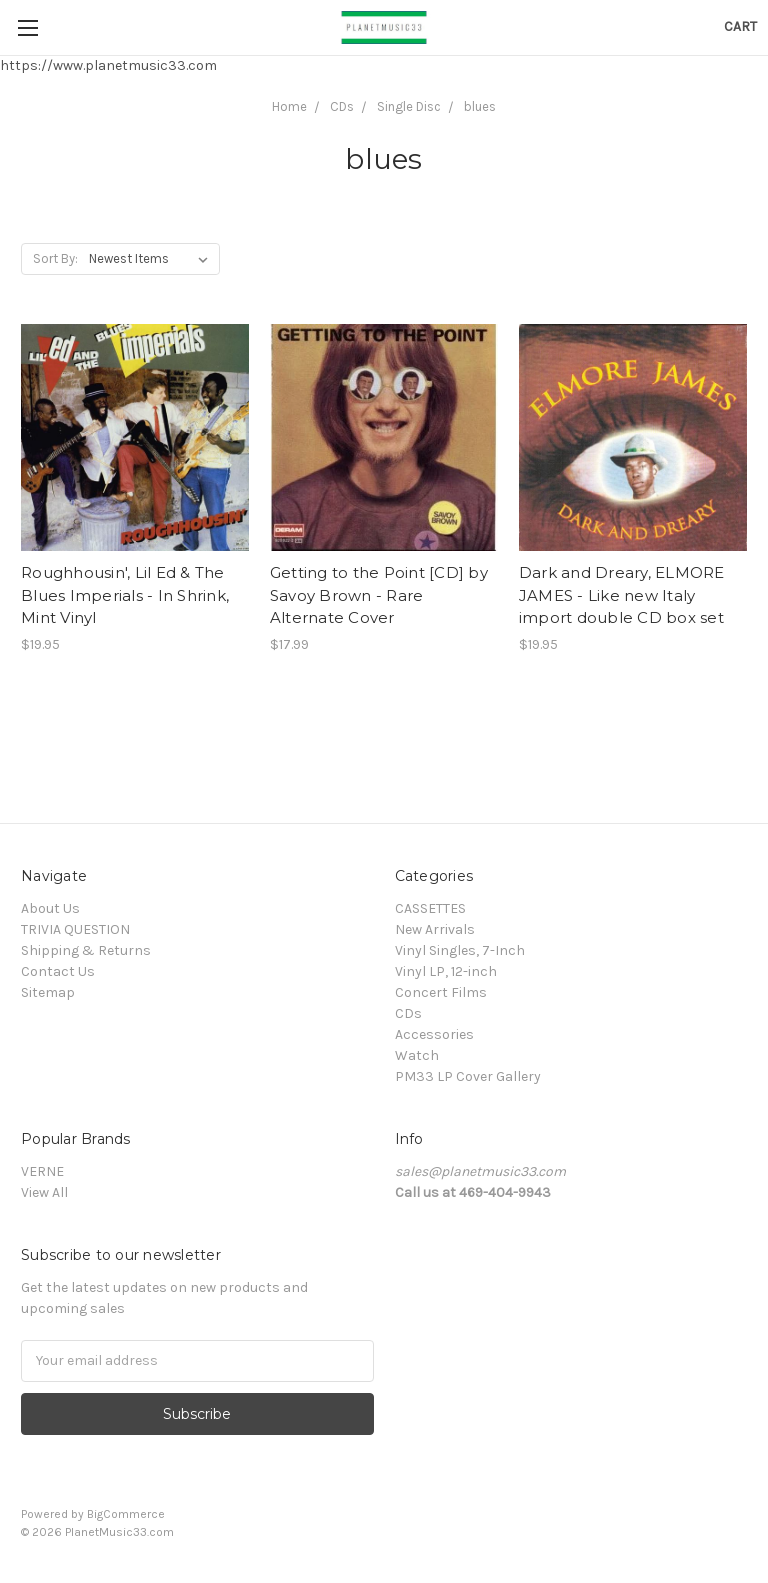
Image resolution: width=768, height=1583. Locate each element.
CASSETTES (430, 908)
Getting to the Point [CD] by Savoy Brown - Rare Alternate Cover (379, 595)
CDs (342, 106)
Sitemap (48, 992)
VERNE (42, 1171)
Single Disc (409, 106)
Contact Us (58, 971)
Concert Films (441, 992)
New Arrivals (435, 929)
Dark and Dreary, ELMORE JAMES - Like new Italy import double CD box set (622, 595)
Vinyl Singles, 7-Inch (460, 950)
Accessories (434, 1034)
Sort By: (55, 258)
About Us (50, 908)
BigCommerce (126, 1514)
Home (289, 106)
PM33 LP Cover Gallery (468, 1076)
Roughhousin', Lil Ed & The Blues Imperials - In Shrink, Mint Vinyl (125, 595)
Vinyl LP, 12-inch (446, 971)
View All (44, 1192)
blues (480, 106)
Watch (417, 1055)
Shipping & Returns (86, 950)
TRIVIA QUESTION (75, 929)
